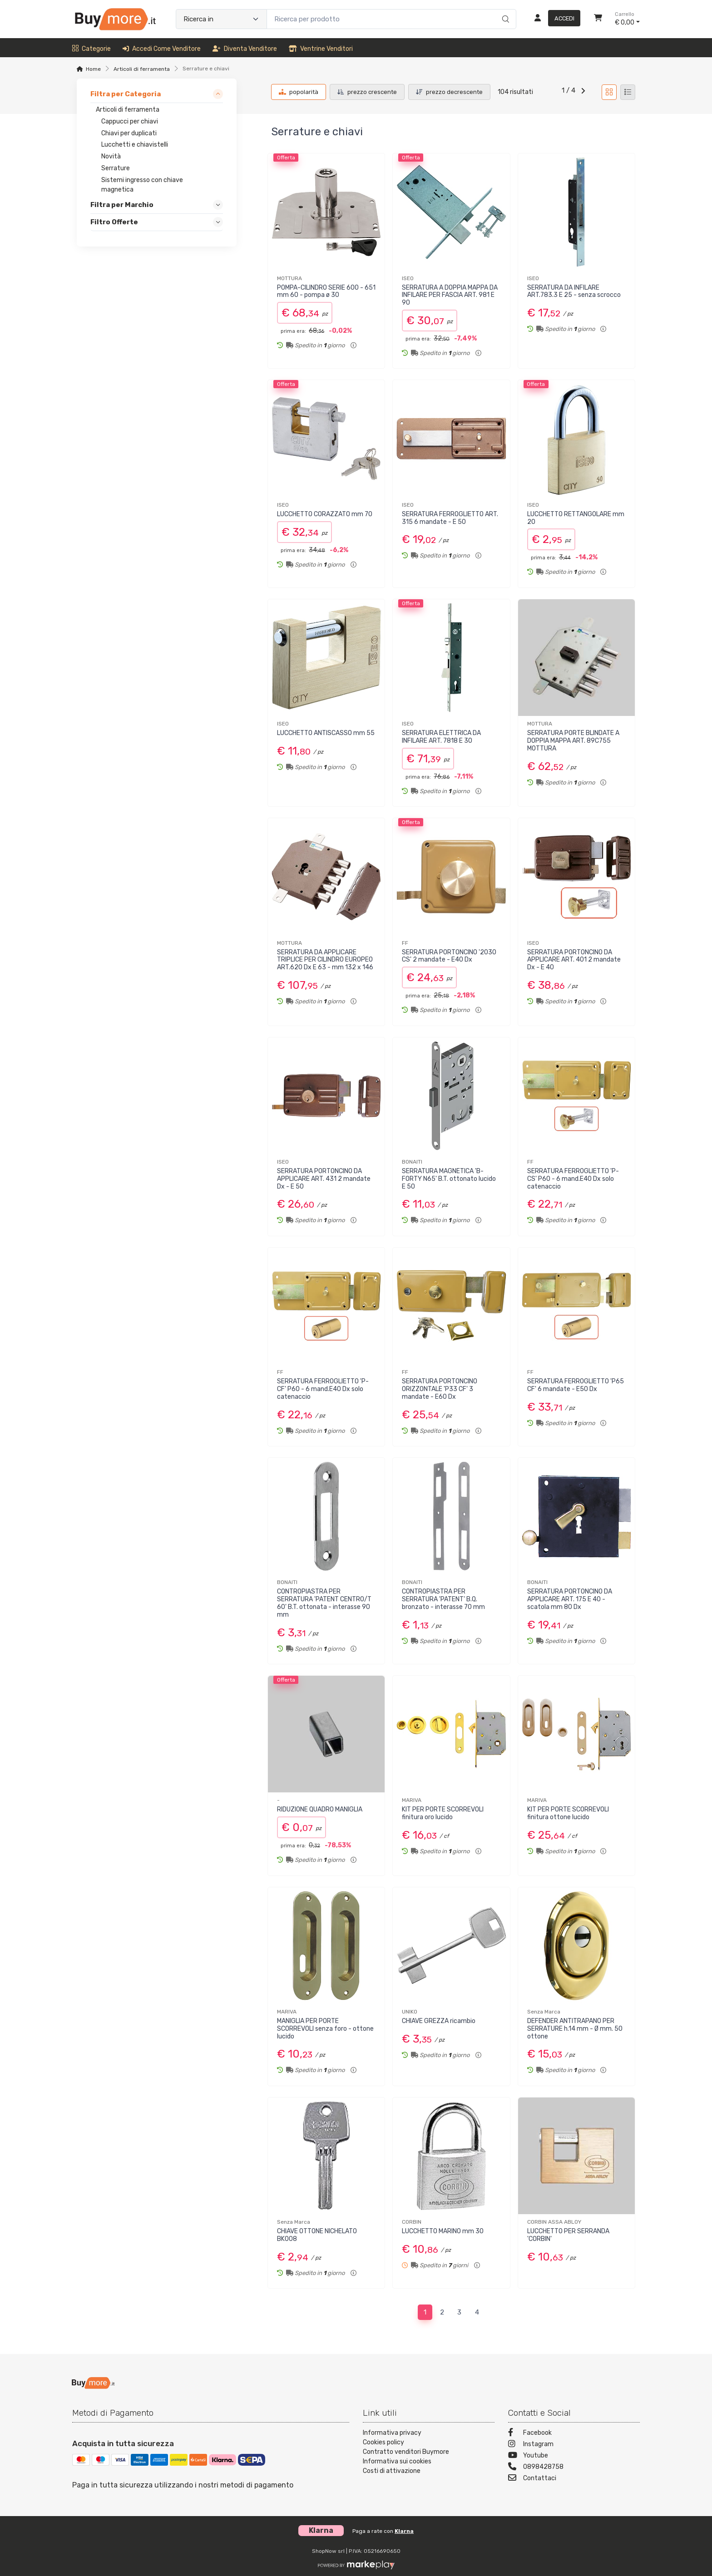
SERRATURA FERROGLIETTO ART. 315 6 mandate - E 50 (450, 518)
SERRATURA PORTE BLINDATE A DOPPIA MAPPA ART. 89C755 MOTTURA (573, 740)
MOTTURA (289, 278)
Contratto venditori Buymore (406, 2452)
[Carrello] (598, 19)
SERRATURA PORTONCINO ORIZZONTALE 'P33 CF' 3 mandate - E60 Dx (439, 1389)
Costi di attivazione (391, 2471)
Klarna (404, 2531)
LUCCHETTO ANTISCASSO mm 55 (326, 733)
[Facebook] (574, 2433)
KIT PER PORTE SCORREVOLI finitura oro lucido (443, 1813)
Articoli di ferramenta (142, 69)
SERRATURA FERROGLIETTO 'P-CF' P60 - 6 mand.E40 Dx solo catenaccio (323, 1389)
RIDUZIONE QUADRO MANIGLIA (319, 1809)
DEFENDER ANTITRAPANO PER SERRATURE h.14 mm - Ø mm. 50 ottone (575, 2028)
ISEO (408, 278)
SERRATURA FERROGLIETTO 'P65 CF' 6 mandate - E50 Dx (575, 1385)
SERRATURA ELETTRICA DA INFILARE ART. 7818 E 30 (441, 737)
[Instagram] (574, 2445)
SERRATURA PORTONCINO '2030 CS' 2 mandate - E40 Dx (449, 956)
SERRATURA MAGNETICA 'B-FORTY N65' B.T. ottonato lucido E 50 (449, 1178)
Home (93, 69)
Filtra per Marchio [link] (121, 205)
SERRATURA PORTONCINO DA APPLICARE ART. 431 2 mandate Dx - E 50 (324, 1178)
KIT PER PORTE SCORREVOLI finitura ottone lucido (568, 1813)
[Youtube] (574, 2456)
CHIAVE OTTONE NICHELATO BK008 (317, 2235)
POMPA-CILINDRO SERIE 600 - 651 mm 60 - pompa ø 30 (326, 291)
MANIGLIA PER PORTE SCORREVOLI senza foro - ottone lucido (325, 2028)
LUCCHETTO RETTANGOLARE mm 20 (575, 518)
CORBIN (411, 2222)
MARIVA (411, 1800)
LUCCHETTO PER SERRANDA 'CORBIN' (568, 2235)
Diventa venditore (245, 49)
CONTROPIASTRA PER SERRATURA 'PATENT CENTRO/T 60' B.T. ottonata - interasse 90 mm (324, 1603)
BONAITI (412, 1162)
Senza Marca (543, 2011)
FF (405, 943)
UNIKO (409, 2011)
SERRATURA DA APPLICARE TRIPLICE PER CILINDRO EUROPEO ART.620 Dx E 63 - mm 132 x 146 (325, 960)
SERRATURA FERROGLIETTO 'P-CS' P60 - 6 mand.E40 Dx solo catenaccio (573, 1178)
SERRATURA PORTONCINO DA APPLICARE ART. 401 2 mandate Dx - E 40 (574, 960)
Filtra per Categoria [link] (125, 94)
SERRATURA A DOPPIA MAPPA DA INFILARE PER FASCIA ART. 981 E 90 (450, 295)
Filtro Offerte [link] (114, 222)
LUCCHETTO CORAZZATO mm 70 (324, 514)
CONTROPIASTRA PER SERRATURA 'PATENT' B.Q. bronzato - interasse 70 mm (443, 1599)
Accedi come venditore (162, 49)
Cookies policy (383, 2442)
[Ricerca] (504, 9)
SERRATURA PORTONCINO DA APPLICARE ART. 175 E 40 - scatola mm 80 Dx (569, 1599)
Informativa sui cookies (397, 2461)
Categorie (91, 49)
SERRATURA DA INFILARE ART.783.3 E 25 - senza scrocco (574, 291)
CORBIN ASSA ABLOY (554, 2222)
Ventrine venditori (321, 49)
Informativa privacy (392, 2433)
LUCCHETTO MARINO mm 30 (443, 2231)
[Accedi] (553, 19)
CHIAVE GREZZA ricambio (438, 2021)
